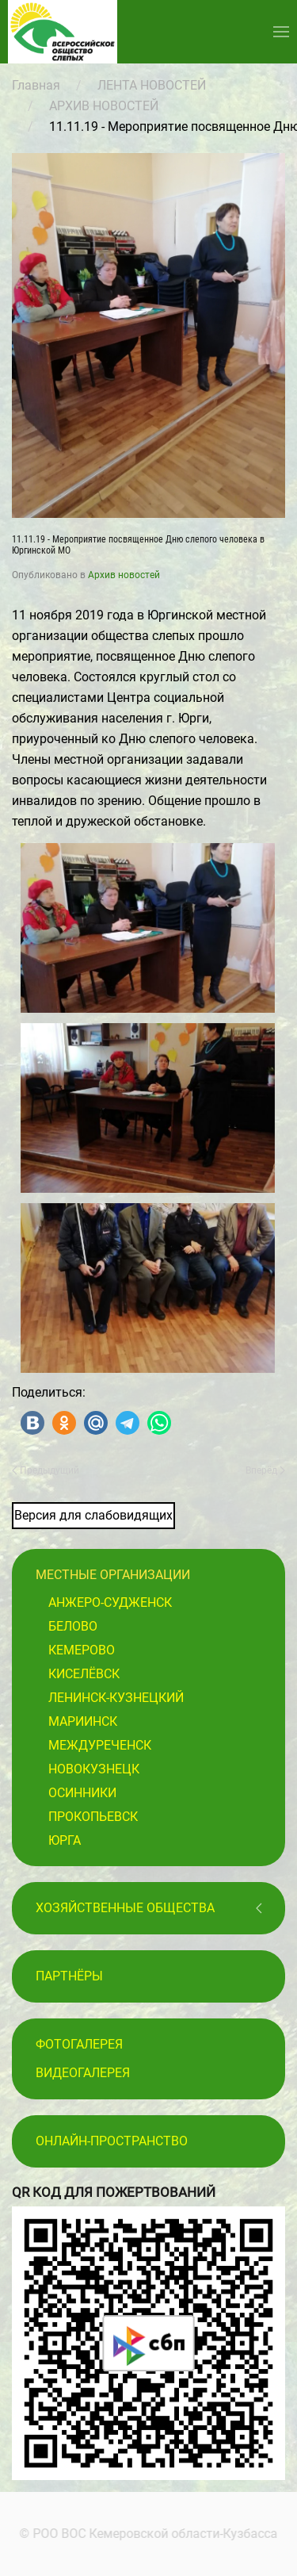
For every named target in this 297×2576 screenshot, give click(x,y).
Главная (36, 85)
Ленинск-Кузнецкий (116, 1697)
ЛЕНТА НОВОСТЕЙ (151, 85)
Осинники (82, 1792)
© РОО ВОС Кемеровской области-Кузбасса (146, 2533)
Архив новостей (124, 575)
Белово (72, 1626)
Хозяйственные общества (125, 1907)
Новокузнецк (93, 1769)
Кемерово (81, 1650)
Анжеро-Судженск (110, 1602)
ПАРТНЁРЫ (69, 1976)
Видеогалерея (83, 2072)
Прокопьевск (93, 1816)
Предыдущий (45, 1470)
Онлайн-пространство (112, 2141)
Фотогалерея (79, 2044)
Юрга (64, 1840)
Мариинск (82, 1721)
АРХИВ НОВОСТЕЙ (103, 105)
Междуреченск (99, 1745)
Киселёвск (84, 1673)
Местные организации (113, 1574)
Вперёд (265, 1470)
